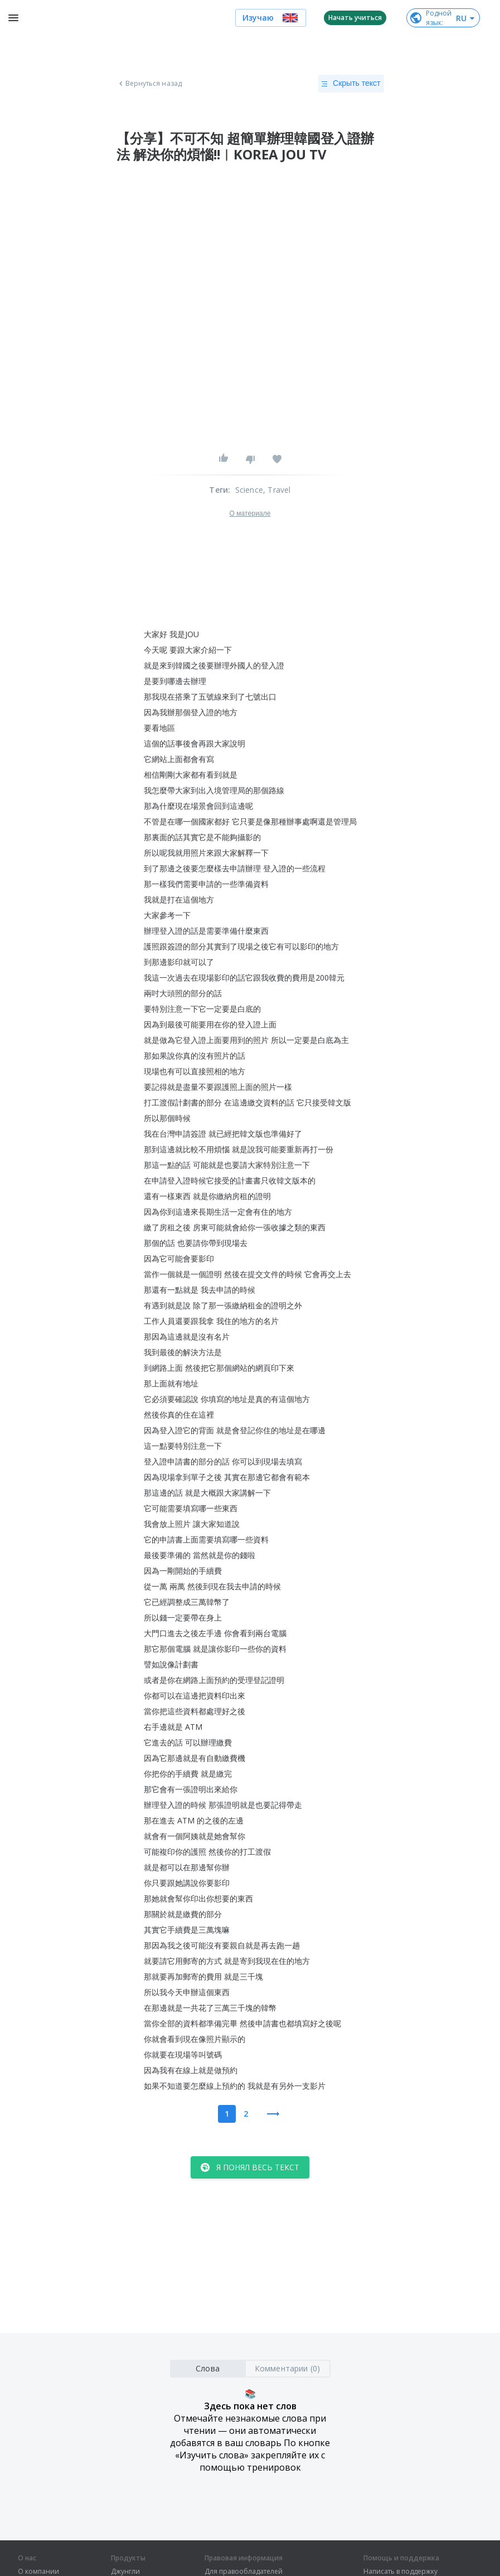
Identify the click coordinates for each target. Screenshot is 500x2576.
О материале (249, 513)
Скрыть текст (351, 84)
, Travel (277, 489)
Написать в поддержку (400, 2571)
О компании (38, 2571)
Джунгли (125, 2571)
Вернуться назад (149, 83)
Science (249, 489)
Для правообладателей (244, 2571)
